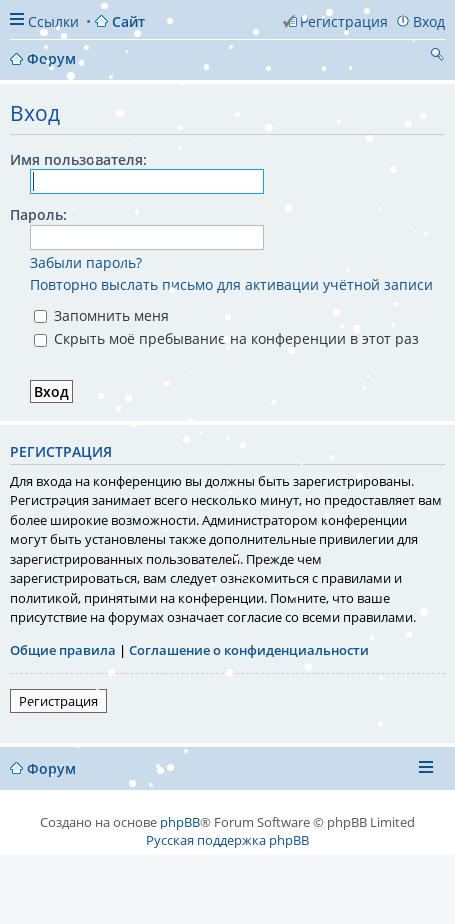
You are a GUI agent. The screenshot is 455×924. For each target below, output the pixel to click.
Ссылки (53, 21)
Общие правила (63, 650)
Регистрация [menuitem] (344, 21)
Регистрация (58, 701)
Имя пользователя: (78, 159)
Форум (51, 768)
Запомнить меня (101, 315)
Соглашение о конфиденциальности (249, 650)
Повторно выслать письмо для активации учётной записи (231, 284)
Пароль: (38, 214)
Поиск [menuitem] (437, 57)
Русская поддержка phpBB (227, 840)
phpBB (180, 822)
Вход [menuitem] (429, 21)
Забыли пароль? (86, 262)
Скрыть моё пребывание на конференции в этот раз (226, 338)
